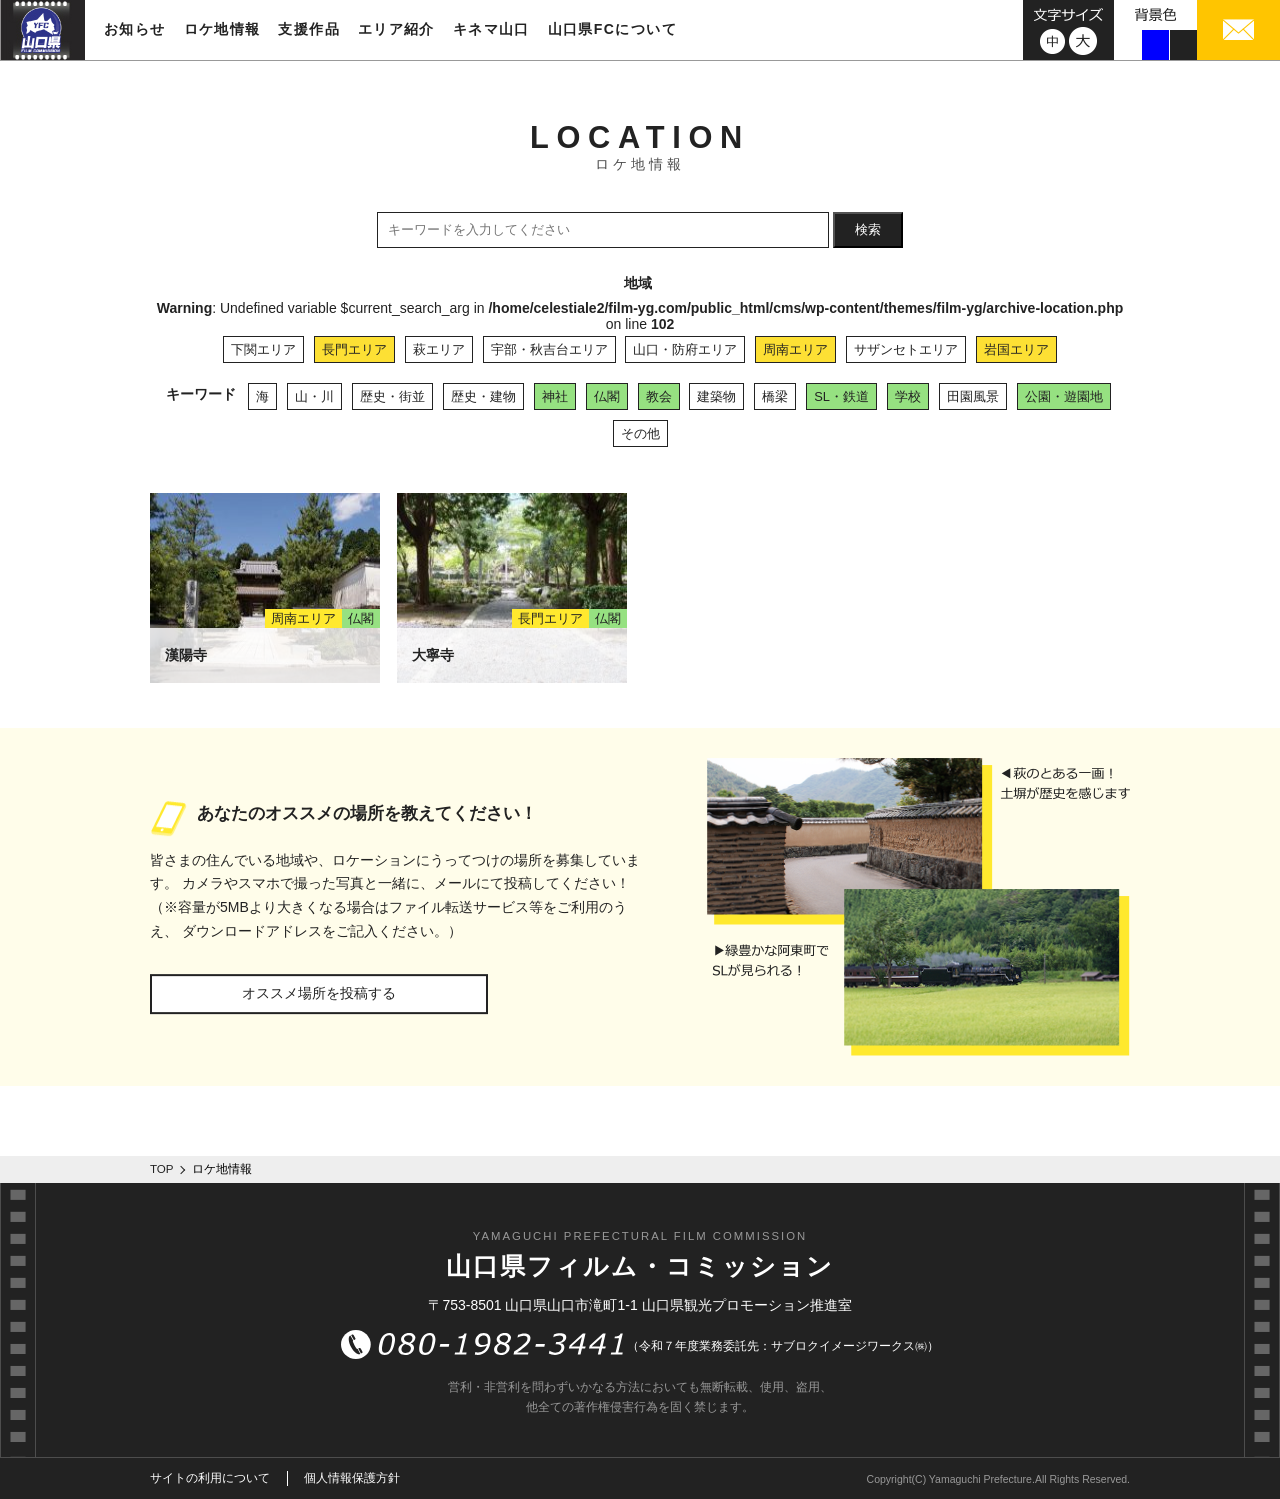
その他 (640, 433)
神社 (555, 396)
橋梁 (775, 396)
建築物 (716, 396)
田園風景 (973, 396)
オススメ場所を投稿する (319, 993)
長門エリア (354, 349)
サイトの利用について (210, 1478)
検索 (868, 229)
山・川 (314, 396)
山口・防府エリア (685, 349)
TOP (162, 1169)
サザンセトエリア (906, 349)
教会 (659, 396)
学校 (908, 396)
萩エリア (439, 349)
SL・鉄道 (841, 396)
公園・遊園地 (1064, 396)
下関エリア (263, 349)
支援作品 (309, 29)
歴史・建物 (483, 396)
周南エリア (795, 349)
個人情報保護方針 (352, 1478)
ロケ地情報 (222, 29)
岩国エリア (1016, 349)
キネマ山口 (491, 29)
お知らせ (135, 29)
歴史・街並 (392, 396)
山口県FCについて (612, 29)
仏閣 (607, 396)
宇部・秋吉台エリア (549, 349)
